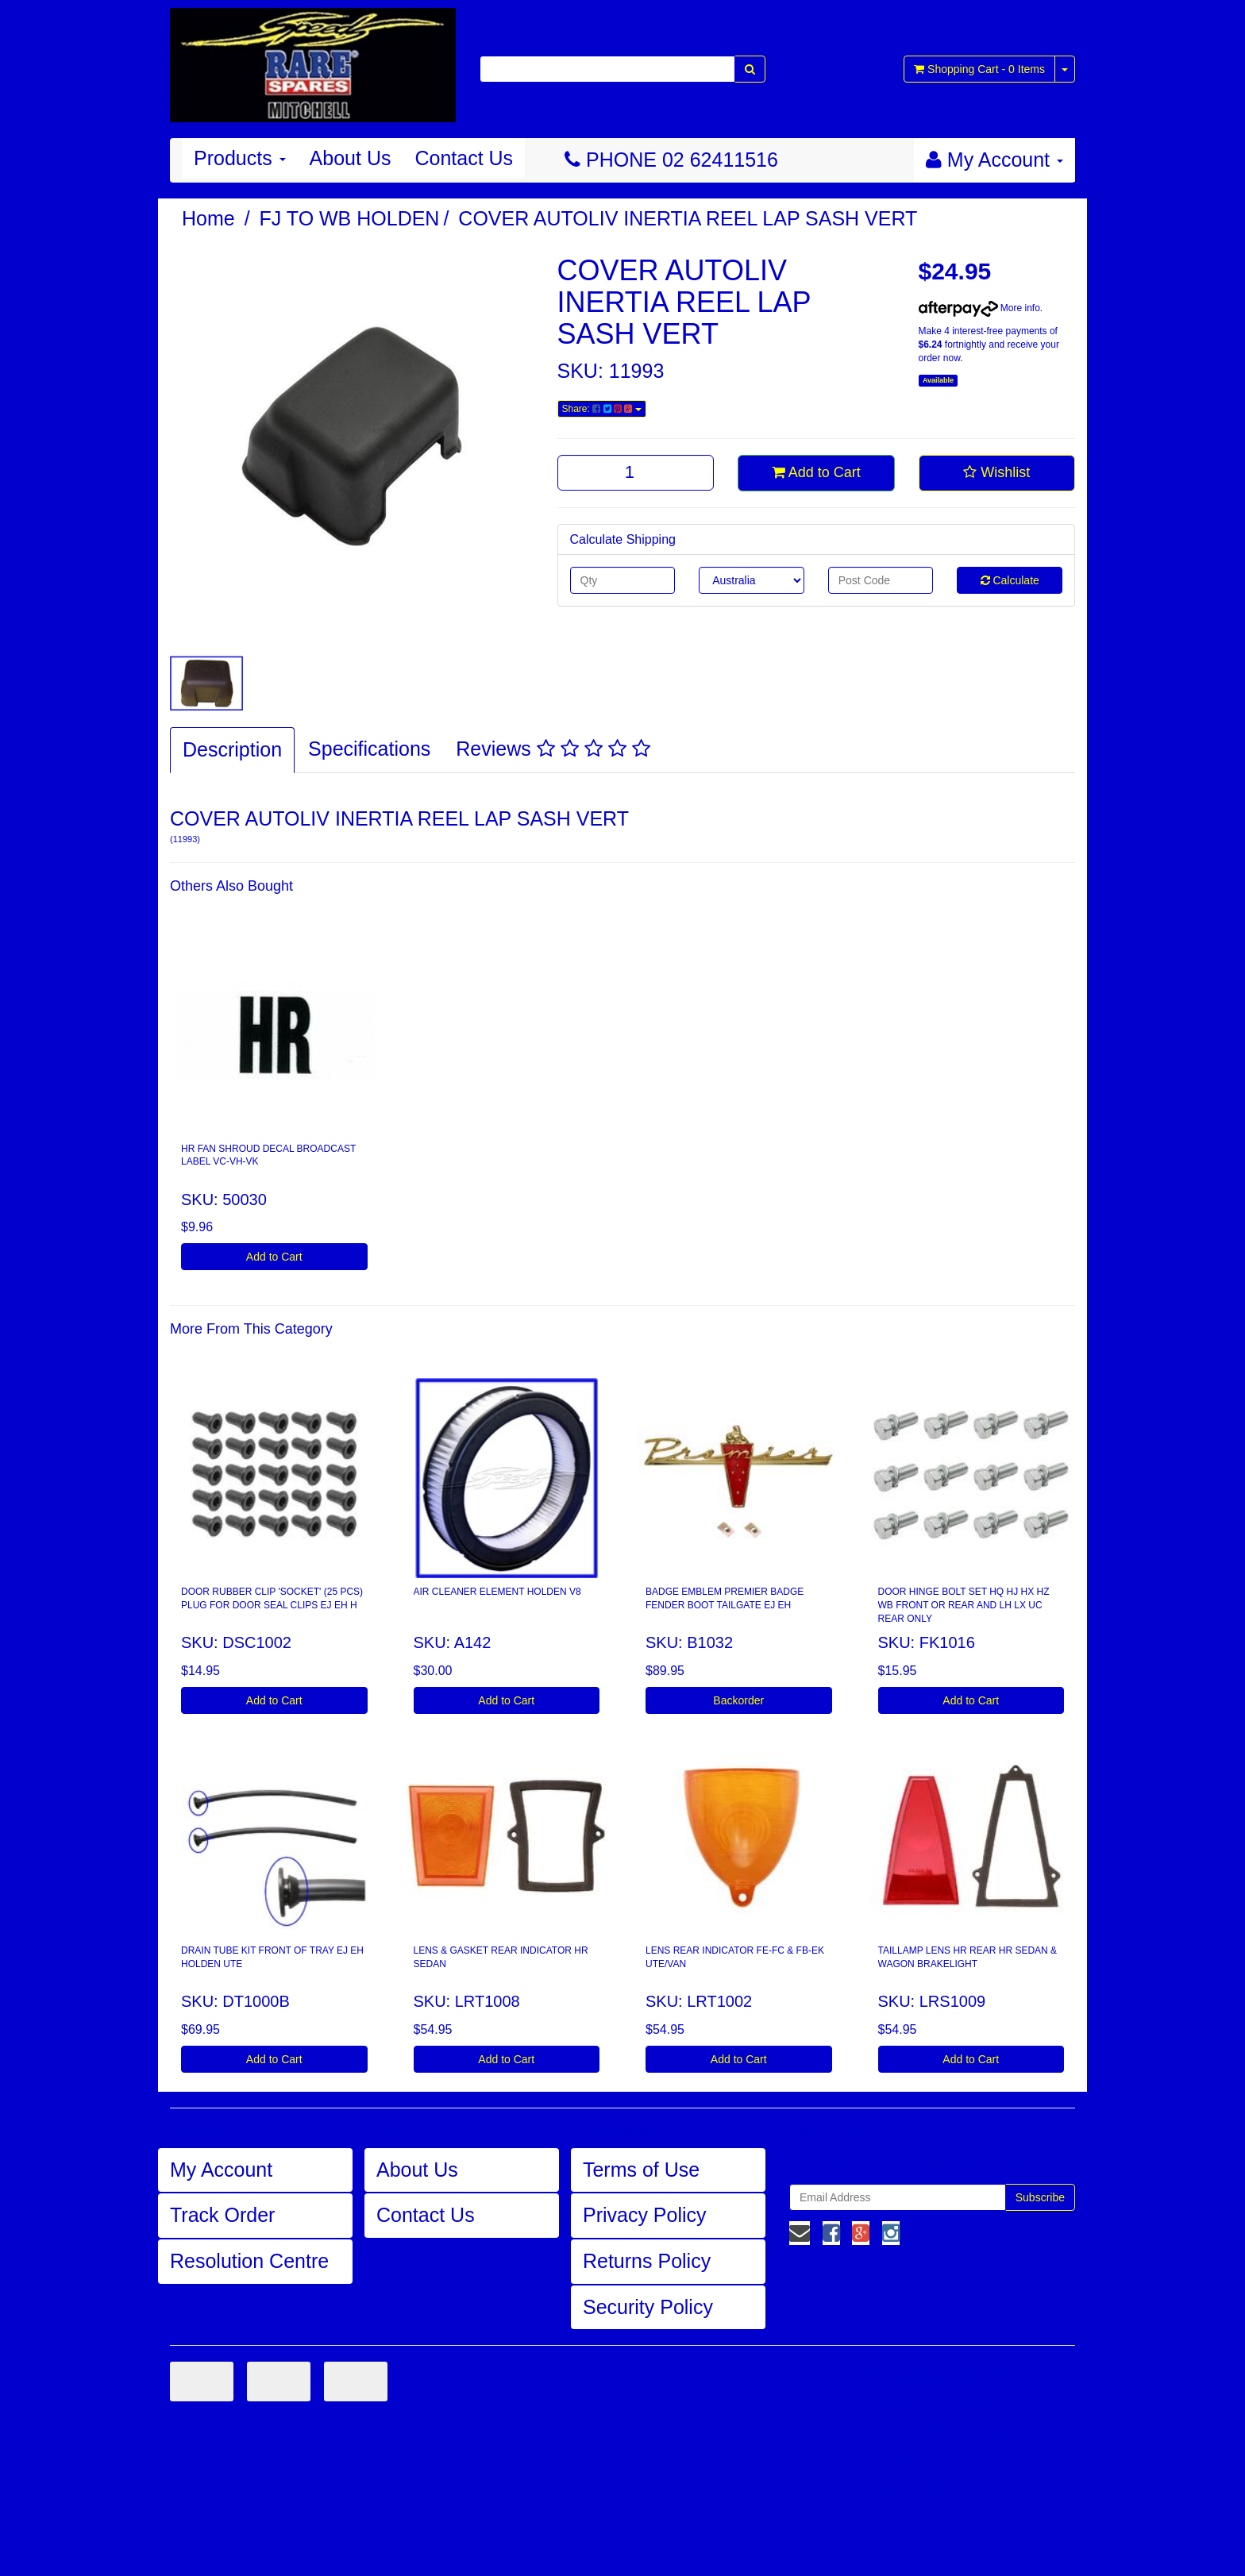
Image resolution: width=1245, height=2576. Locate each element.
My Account (221, 2169)
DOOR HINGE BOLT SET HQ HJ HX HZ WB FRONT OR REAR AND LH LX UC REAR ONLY (964, 1605)
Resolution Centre (249, 2261)
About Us (350, 158)
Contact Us (463, 158)
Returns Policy (647, 2261)
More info (979, 308)
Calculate (1010, 580)
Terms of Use (641, 2169)
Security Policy (648, 2307)
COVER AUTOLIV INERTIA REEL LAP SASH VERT (687, 218)
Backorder (738, 1700)
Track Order (222, 2215)
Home (208, 218)
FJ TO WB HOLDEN (350, 218)
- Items (979, 69)
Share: (602, 408)
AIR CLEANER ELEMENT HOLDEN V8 (497, 1591)
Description (232, 749)
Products (240, 158)
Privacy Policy (645, 2215)
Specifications (369, 748)
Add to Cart (816, 472)
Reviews (552, 748)
